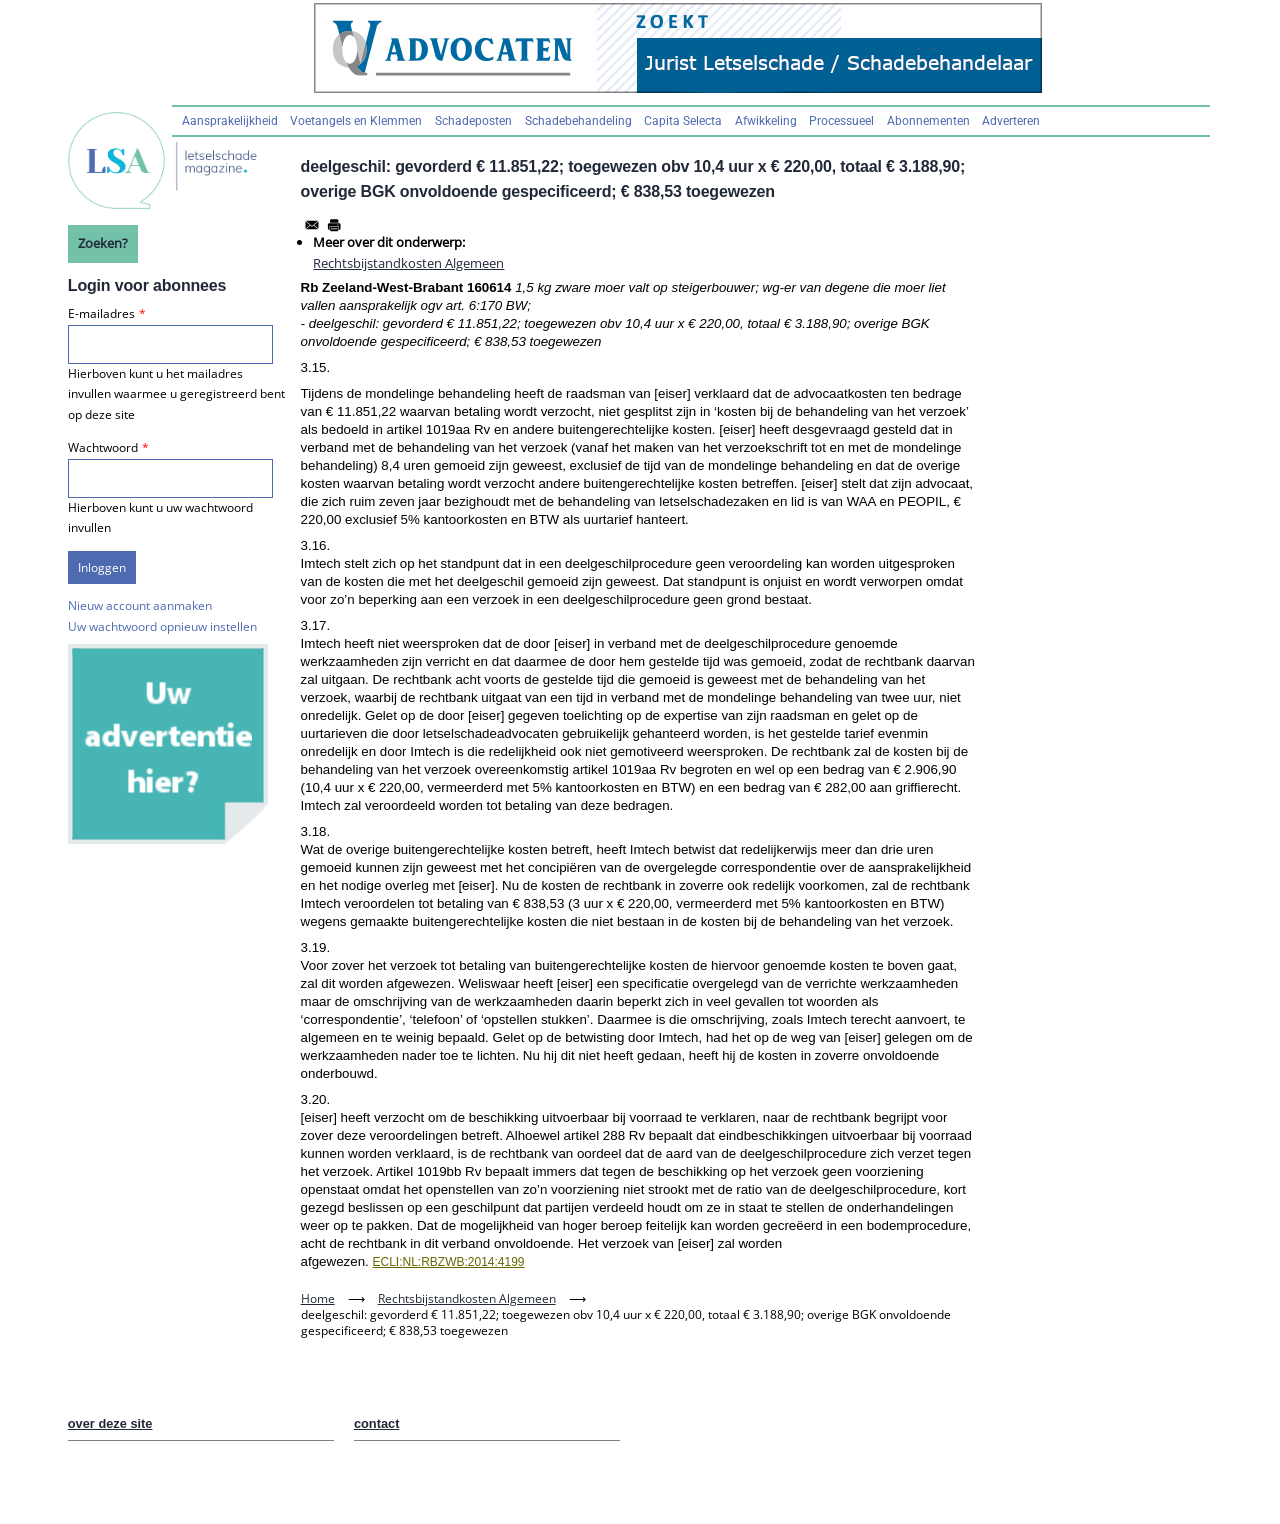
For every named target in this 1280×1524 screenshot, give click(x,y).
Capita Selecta (683, 121)
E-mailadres (101, 313)
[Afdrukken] (334, 225)
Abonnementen (928, 121)
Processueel (841, 121)
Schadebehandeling (578, 121)
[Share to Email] (312, 225)
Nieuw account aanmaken (140, 605)
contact (377, 1423)
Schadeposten (473, 121)
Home (318, 1298)
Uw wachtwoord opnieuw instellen (162, 626)
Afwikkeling (766, 121)
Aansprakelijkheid (230, 121)
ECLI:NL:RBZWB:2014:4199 (448, 1262)
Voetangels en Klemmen (356, 121)
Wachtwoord (103, 447)
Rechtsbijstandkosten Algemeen (408, 263)
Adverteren (1011, 121)
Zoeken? (103, 243)
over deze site (110, 1423)
